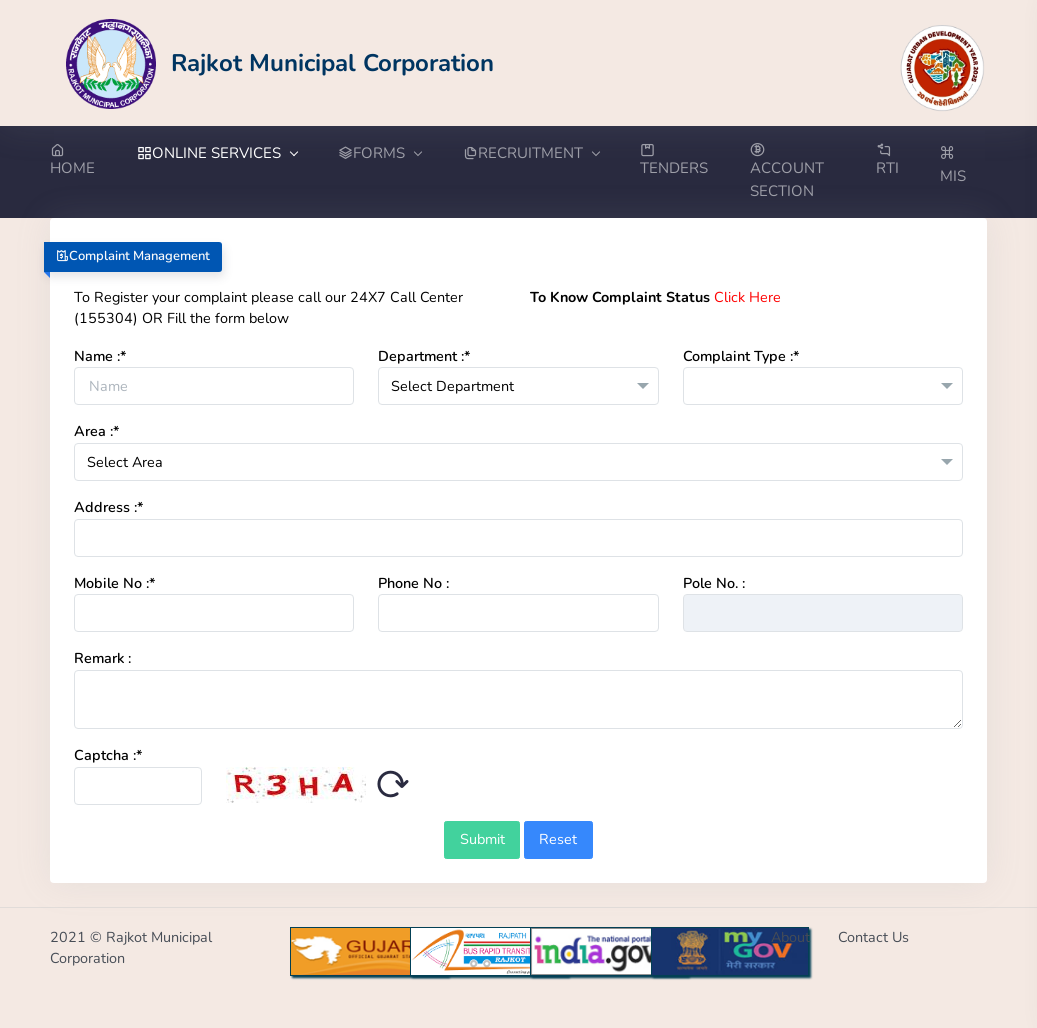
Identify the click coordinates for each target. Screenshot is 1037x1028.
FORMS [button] (379, 153)
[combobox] (518, 386)
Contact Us (873, 937)
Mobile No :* (115, 583)
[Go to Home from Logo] (280, 62)
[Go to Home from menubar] (83, 161)
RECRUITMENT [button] (531, 153)
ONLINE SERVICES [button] (217, 153)
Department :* (424, 356)
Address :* (109, 507)
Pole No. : (714, 583)
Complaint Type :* (741, 356)
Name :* (100, 356)
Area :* (97, 431)
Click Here (747, 297)
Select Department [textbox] (452, 386)
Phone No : (413, 583)
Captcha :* (108, 755)
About (790, 937)
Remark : (102, 658)
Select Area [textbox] (125, 462)
